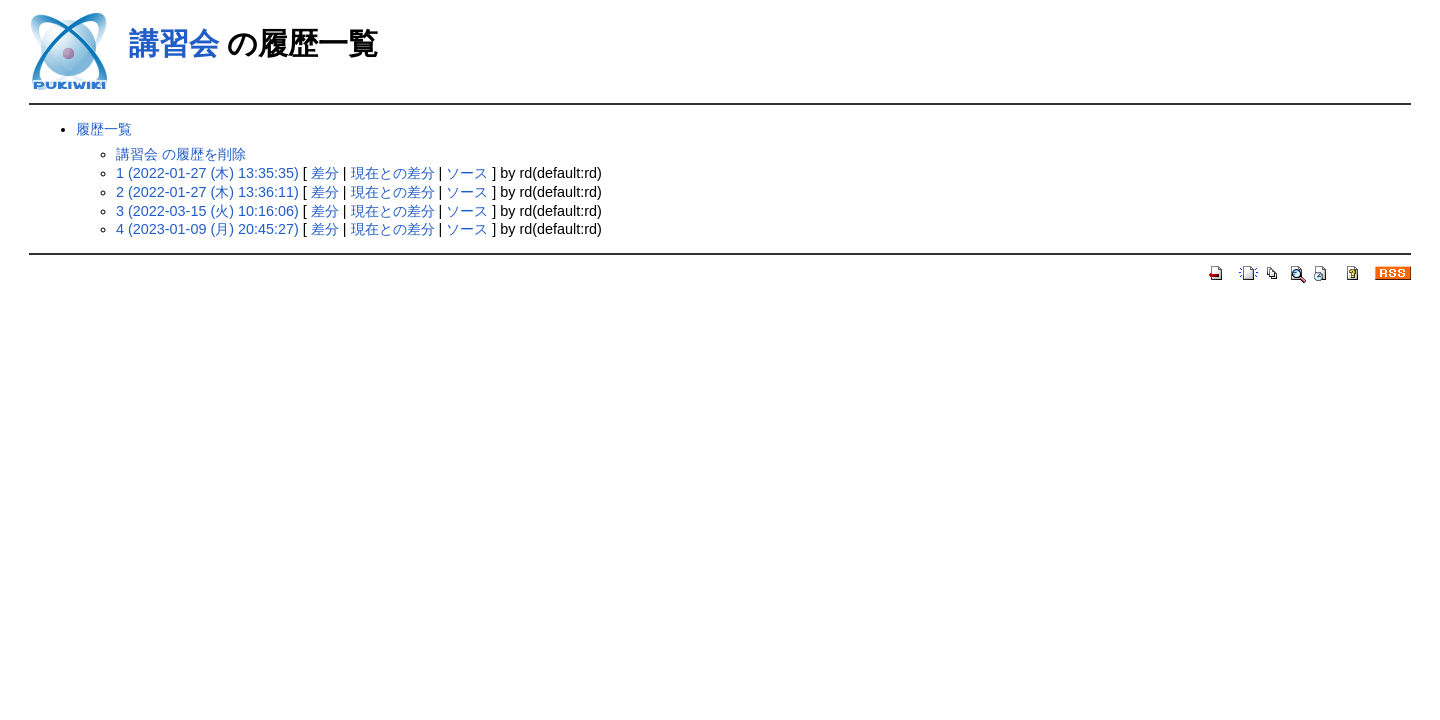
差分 (325, 173)
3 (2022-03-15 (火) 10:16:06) (207, 211)
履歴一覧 (104, 129)
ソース (467, 173)
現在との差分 (393, 173)
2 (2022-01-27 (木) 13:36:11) (207, 192)
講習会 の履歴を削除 (181, 154)
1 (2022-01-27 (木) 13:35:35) (207, 173)
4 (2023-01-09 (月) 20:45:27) (207, 229)
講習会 (174, 43)
